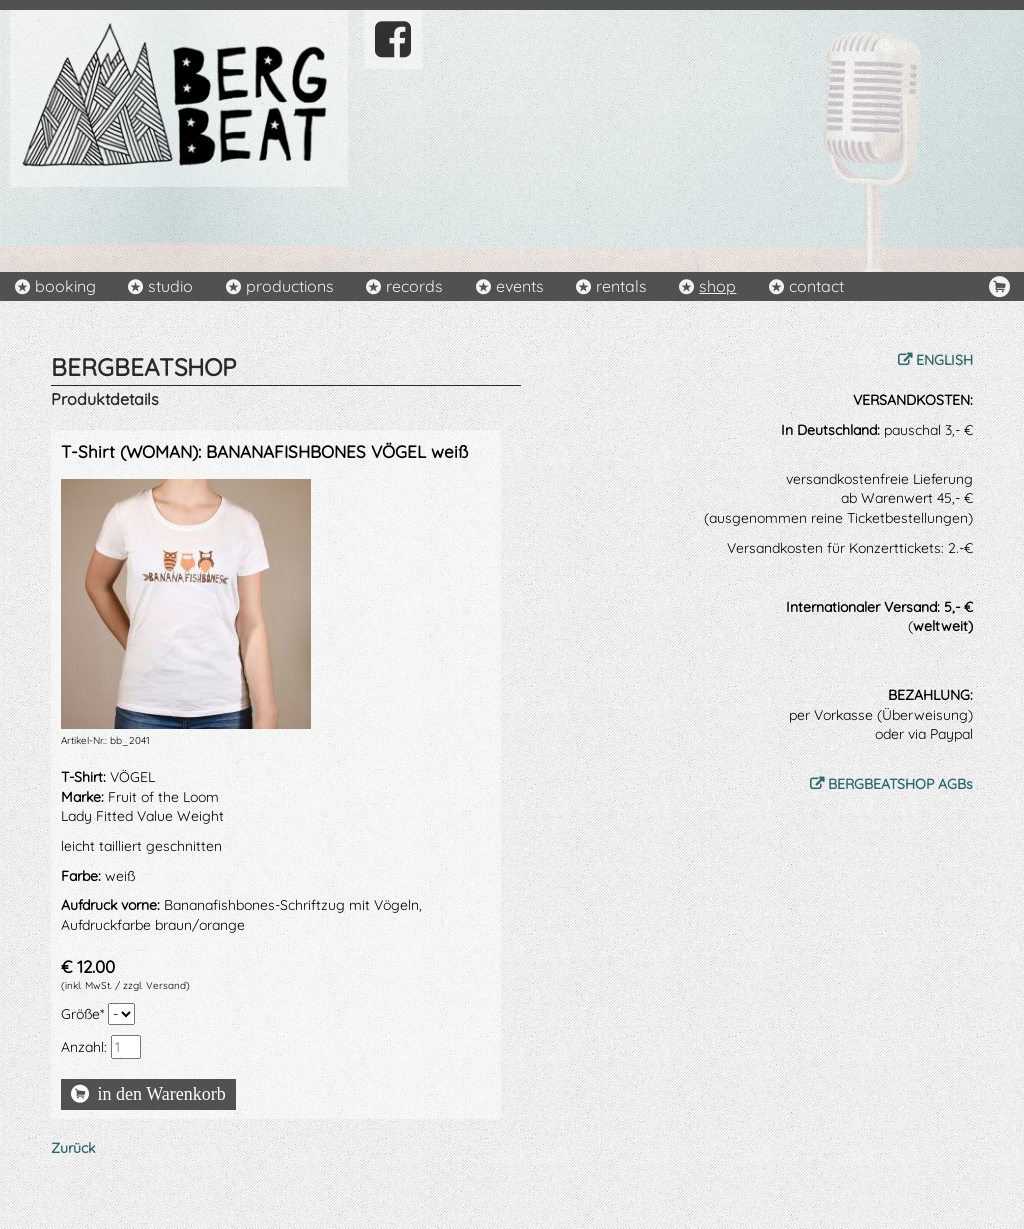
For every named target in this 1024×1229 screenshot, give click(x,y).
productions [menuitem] (290, 286)
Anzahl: (84, 1047)
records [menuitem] (414, 286)
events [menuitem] (520, 286)
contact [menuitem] (816, 286)
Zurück (73, 1148)
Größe (84, 1014)
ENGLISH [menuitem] (944, 360)
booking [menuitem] (65, 286)
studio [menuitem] (170, 286)
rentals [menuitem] (621, 286)
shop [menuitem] (717, 286)
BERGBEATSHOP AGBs (900, 784)
